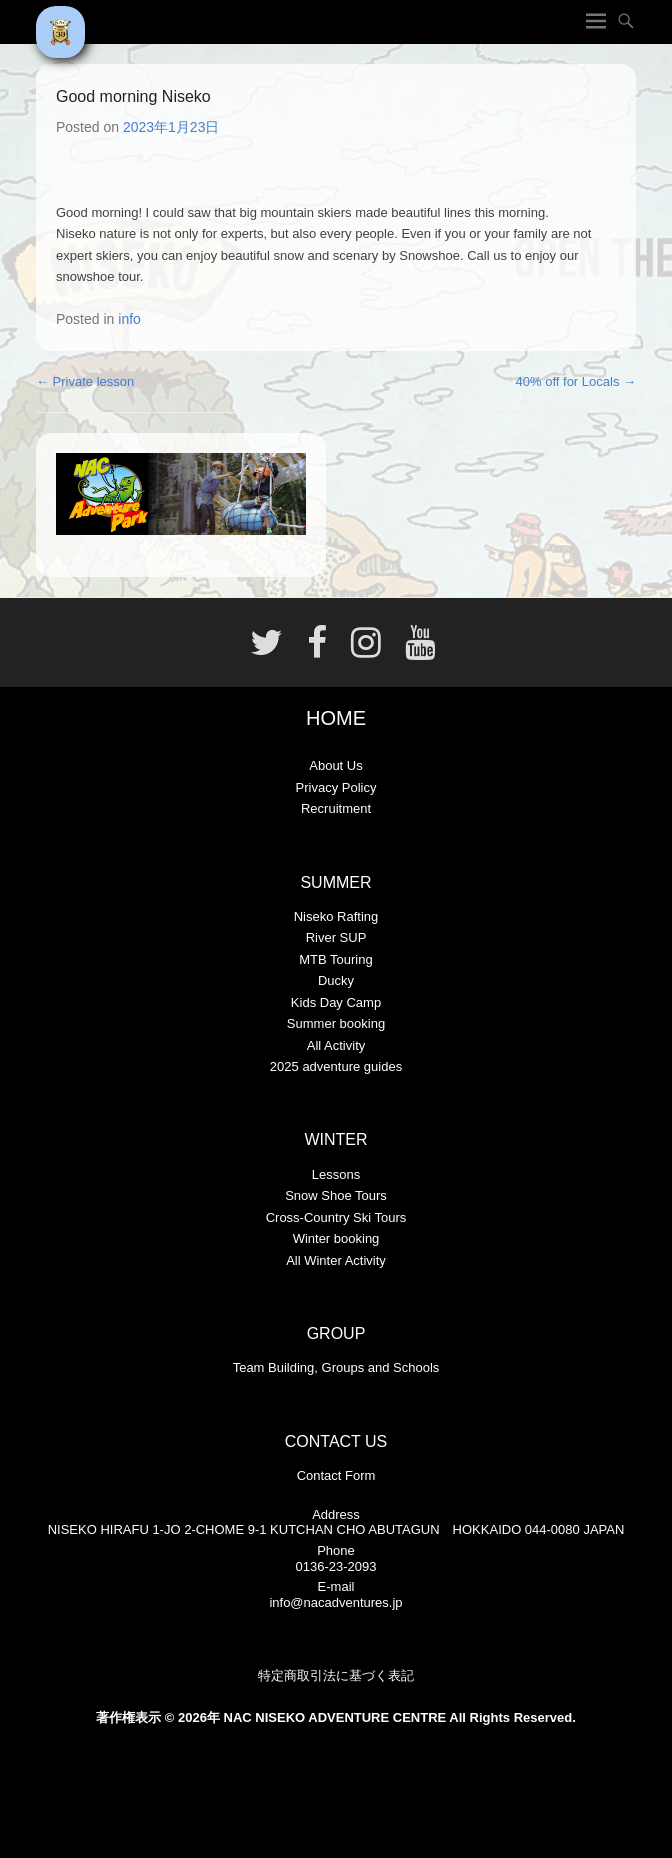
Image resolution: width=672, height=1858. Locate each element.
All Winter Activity (336, 1260)
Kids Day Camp (336, 1002)
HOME (336, 718)
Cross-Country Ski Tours (336, 1217)
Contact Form (336, 1475)
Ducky (336, 980)
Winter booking (336, 1238)
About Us (335, 765)
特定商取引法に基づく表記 (336, 1675)
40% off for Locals (576, 381)
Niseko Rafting (336, 916)
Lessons (336, 1174)
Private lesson (85, 381)
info (129, 319)
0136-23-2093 (336, 1566)
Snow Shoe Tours (336, 1195)
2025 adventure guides (336, 1066)
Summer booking (336, 1023)
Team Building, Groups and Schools (336, 1367)
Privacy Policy (336, 787)
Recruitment (336, 808)
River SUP (336, 937)
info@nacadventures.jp (335, 1602)
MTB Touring (335, 959)
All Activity (336, 1045)
